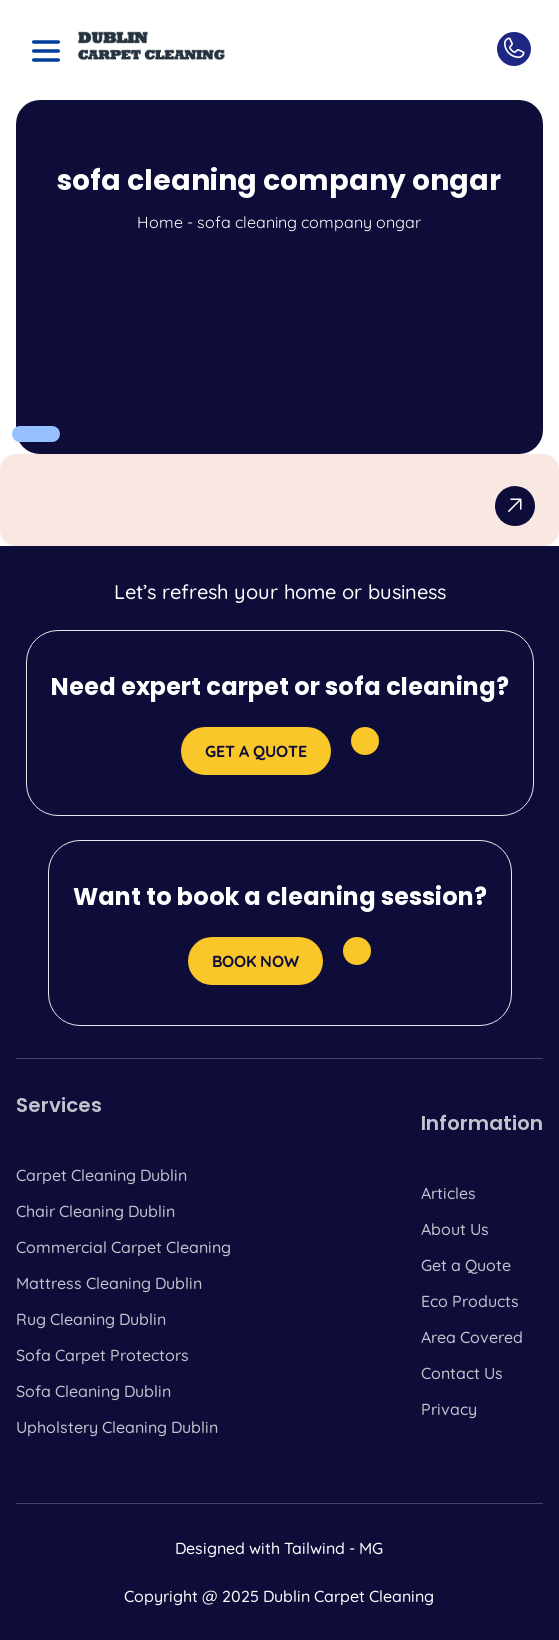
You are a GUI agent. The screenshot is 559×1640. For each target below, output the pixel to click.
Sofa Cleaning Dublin (93, 1391)
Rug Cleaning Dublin (91, 1319)
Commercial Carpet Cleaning (123, 1247)
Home (160, 222)
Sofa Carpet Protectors (102, 1355)
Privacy (449, 1409)
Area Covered (472, 1337)
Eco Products (470, 1301)
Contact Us (462, 1373)
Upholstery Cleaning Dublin (117, 1427)
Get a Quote (466, 1265)
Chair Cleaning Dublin (95, 1211)
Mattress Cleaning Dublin (109, 1283)
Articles (448, 1193)
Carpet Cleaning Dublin (101, 1175)
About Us (455, 1229)
